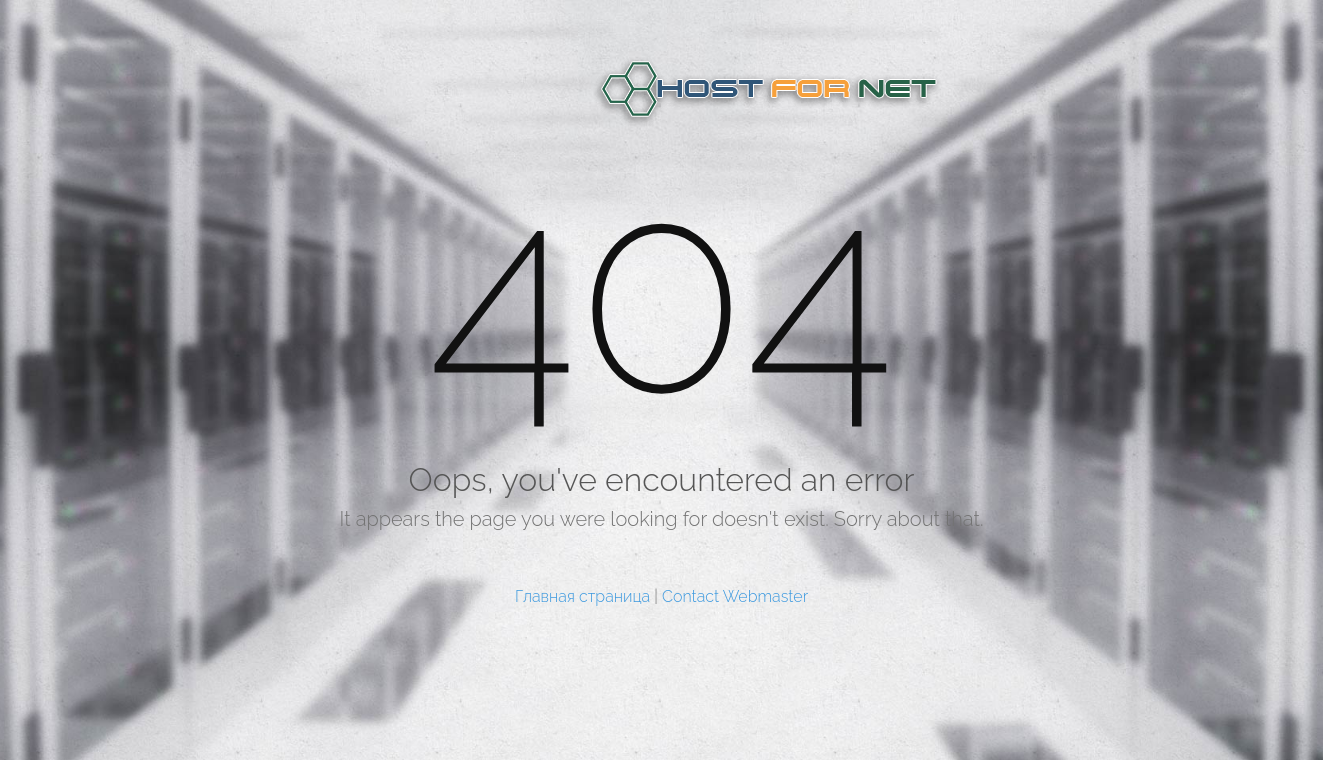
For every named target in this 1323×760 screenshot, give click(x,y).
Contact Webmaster (735, 596)
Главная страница (582, 596)
